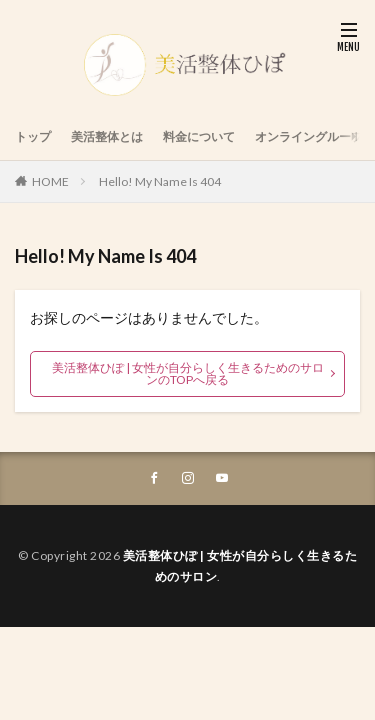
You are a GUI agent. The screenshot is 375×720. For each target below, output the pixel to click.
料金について (199, 136)
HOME (50, 181)
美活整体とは (107, 136)
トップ (33, 136)
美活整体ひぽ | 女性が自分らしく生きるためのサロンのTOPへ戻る (188, 373)
